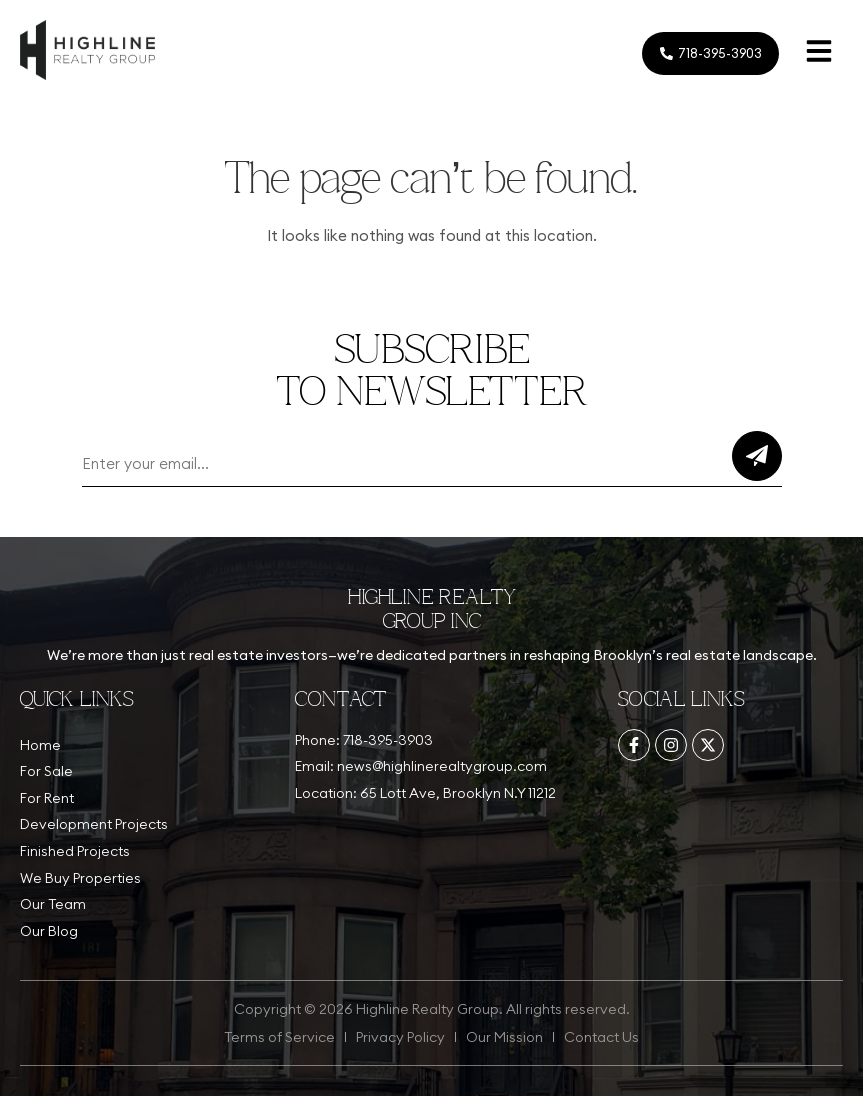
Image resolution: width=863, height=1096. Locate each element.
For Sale (46, 771)
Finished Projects (75, 851)
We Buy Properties (80, 878)
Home (40, 745)
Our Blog (49, 931)
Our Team (53, 904)
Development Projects (94, 824)
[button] (819, 53)
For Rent (47, 798)
